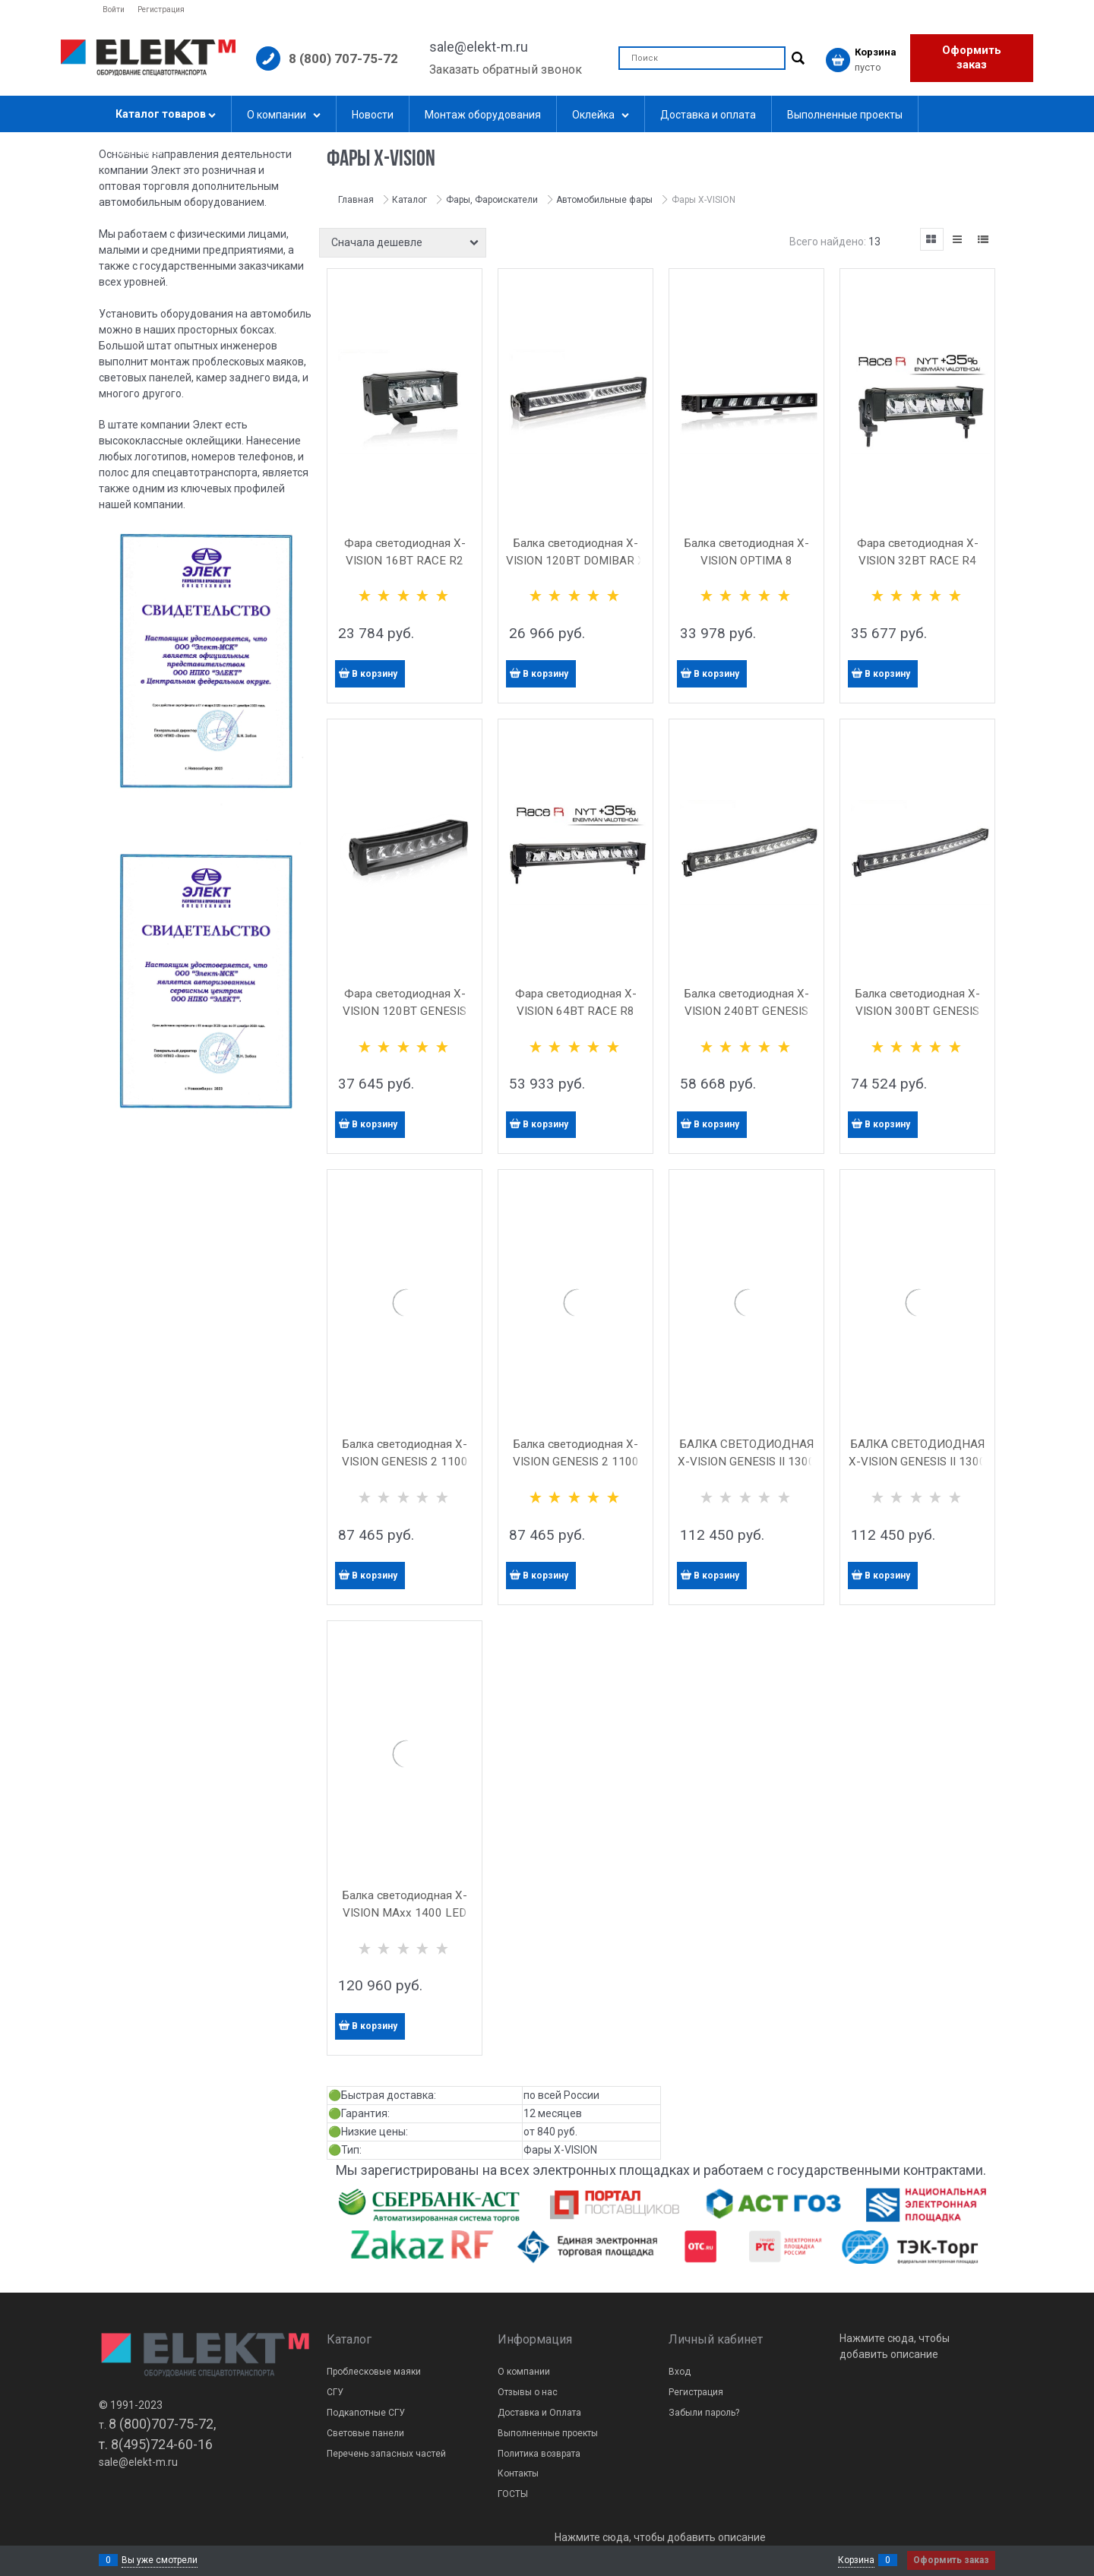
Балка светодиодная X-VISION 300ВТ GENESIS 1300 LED (917, 1011)
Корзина (856, 2560)
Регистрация (161, 9)
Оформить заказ (971, 57)
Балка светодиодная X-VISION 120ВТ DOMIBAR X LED (575, 560)
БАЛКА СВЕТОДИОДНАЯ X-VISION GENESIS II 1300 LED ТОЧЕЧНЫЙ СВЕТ (917, 1461)
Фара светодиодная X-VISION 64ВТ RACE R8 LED (576, 1011)
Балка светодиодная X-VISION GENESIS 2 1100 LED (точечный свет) (576, 1461)
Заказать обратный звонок (505, 69)
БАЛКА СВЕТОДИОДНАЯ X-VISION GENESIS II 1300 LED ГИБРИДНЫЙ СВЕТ (746, 1461)
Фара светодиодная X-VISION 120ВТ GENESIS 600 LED (404, 1011)
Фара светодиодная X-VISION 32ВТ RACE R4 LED (918, 560)
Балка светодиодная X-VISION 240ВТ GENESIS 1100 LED (747, 1011)
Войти (114, 9)
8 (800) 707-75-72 (343, 58)
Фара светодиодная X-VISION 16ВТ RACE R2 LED (405, 560)
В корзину (374, 673)
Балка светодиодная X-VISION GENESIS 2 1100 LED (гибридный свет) (405, 1461)
